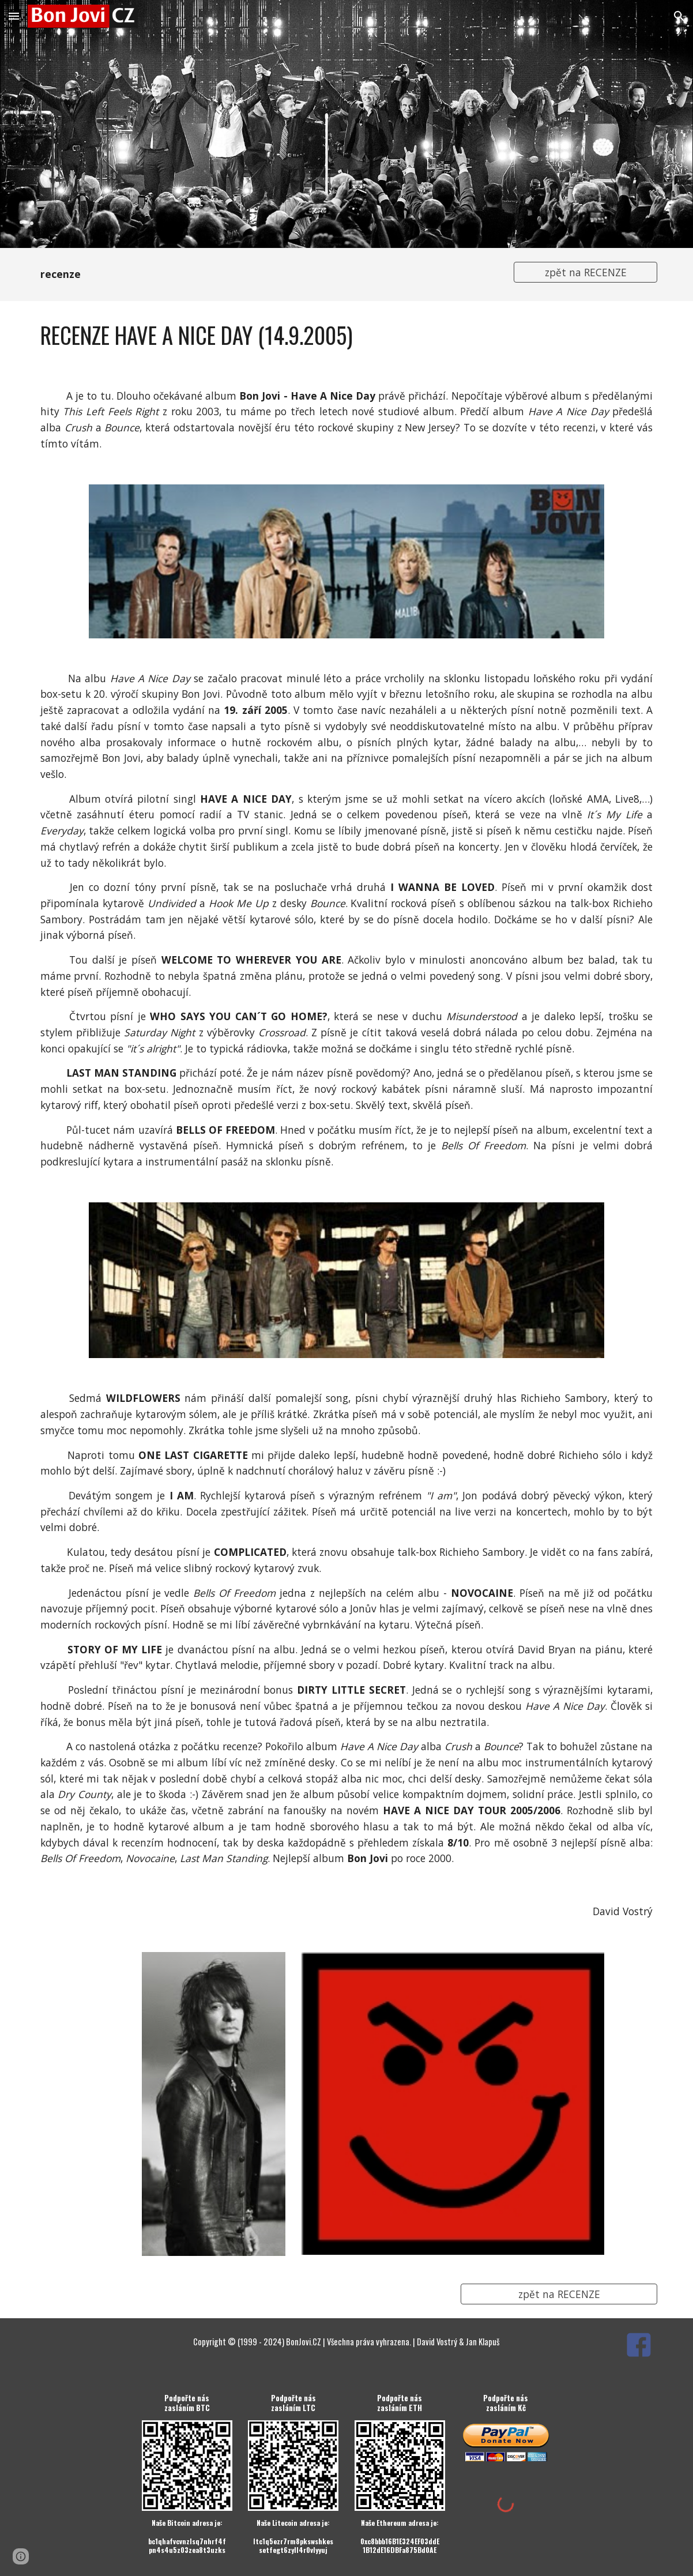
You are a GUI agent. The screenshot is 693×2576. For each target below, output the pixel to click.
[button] (14, 16)
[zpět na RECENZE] (585, 272)
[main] (267, 274)
